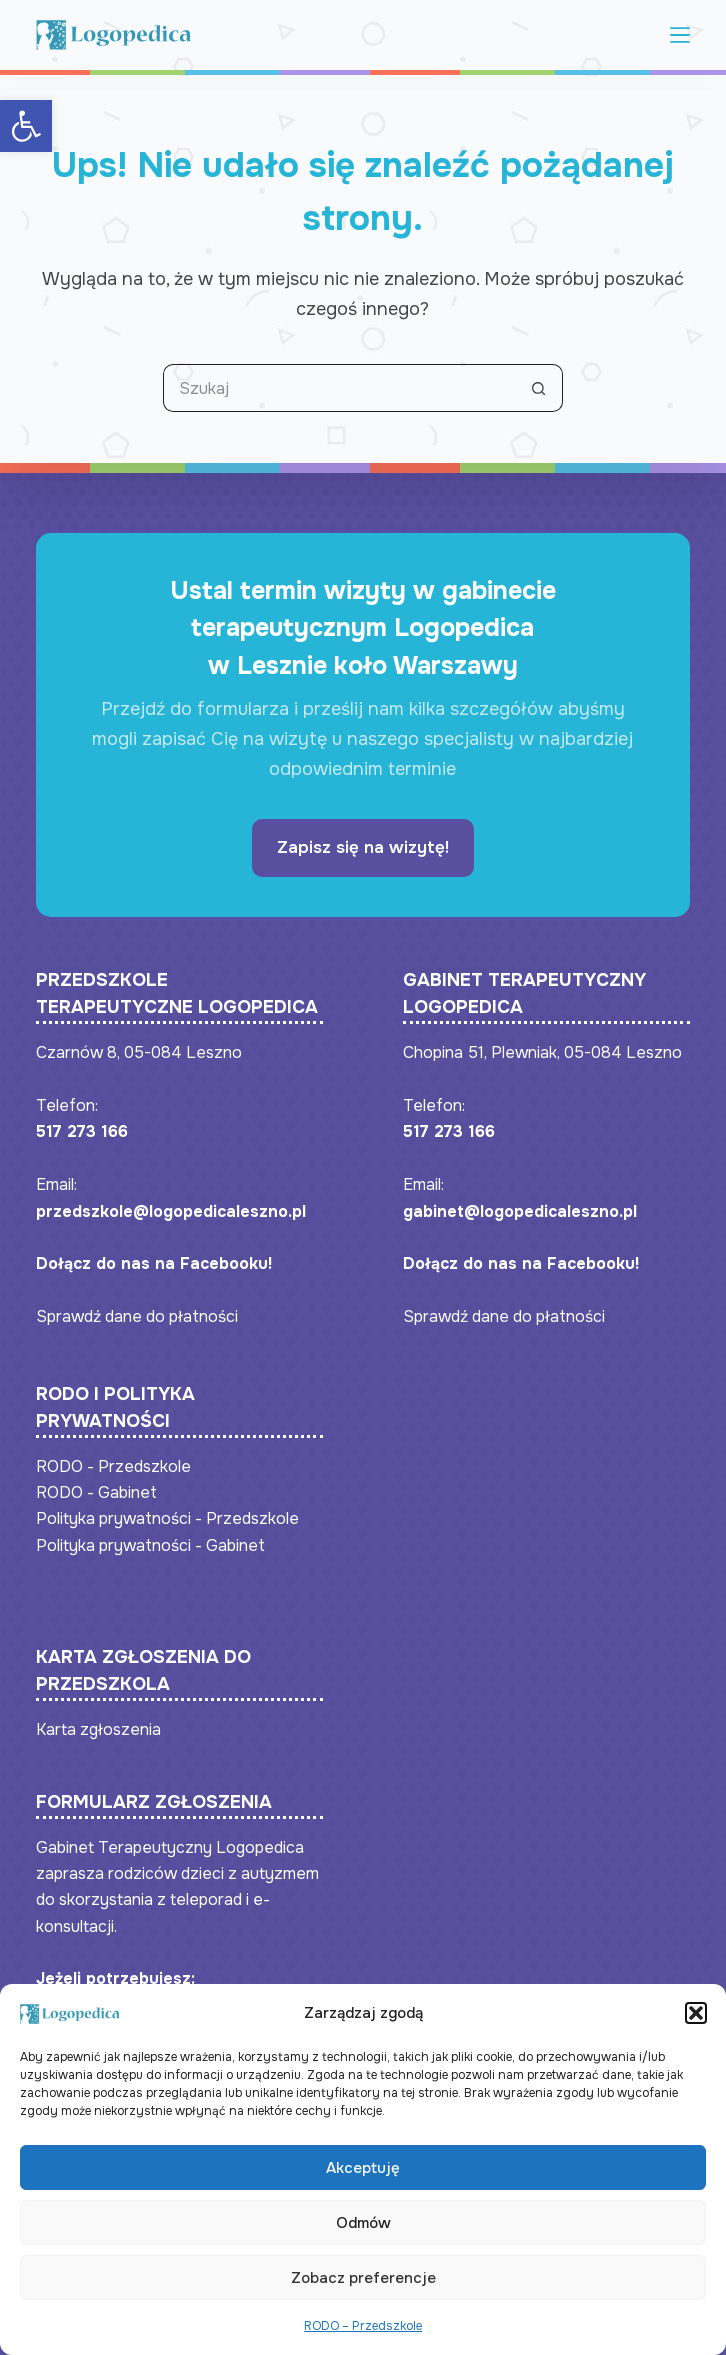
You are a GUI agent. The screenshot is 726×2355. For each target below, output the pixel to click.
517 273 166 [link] (82, 1131)
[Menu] (680, 35)
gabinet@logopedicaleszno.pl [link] (520, 1211)
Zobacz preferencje (363, 2285)
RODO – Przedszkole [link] (363, 2333)
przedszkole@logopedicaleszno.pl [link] (171, 1211)
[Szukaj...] (339, 388)
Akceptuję (363, 2175)
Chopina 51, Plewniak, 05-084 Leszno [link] (542, 1052)
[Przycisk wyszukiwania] (539, 388)
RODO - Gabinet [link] (96, 1492)
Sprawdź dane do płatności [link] (137, 1316)
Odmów (363, 2230)
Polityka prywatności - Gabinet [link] (150, 1545)
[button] (696, 2020)
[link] (26, 126)
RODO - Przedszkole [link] (113, 1466)
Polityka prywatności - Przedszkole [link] (167, 1518)
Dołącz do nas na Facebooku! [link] (154, 1263)
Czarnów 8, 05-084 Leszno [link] (139, 1052)
